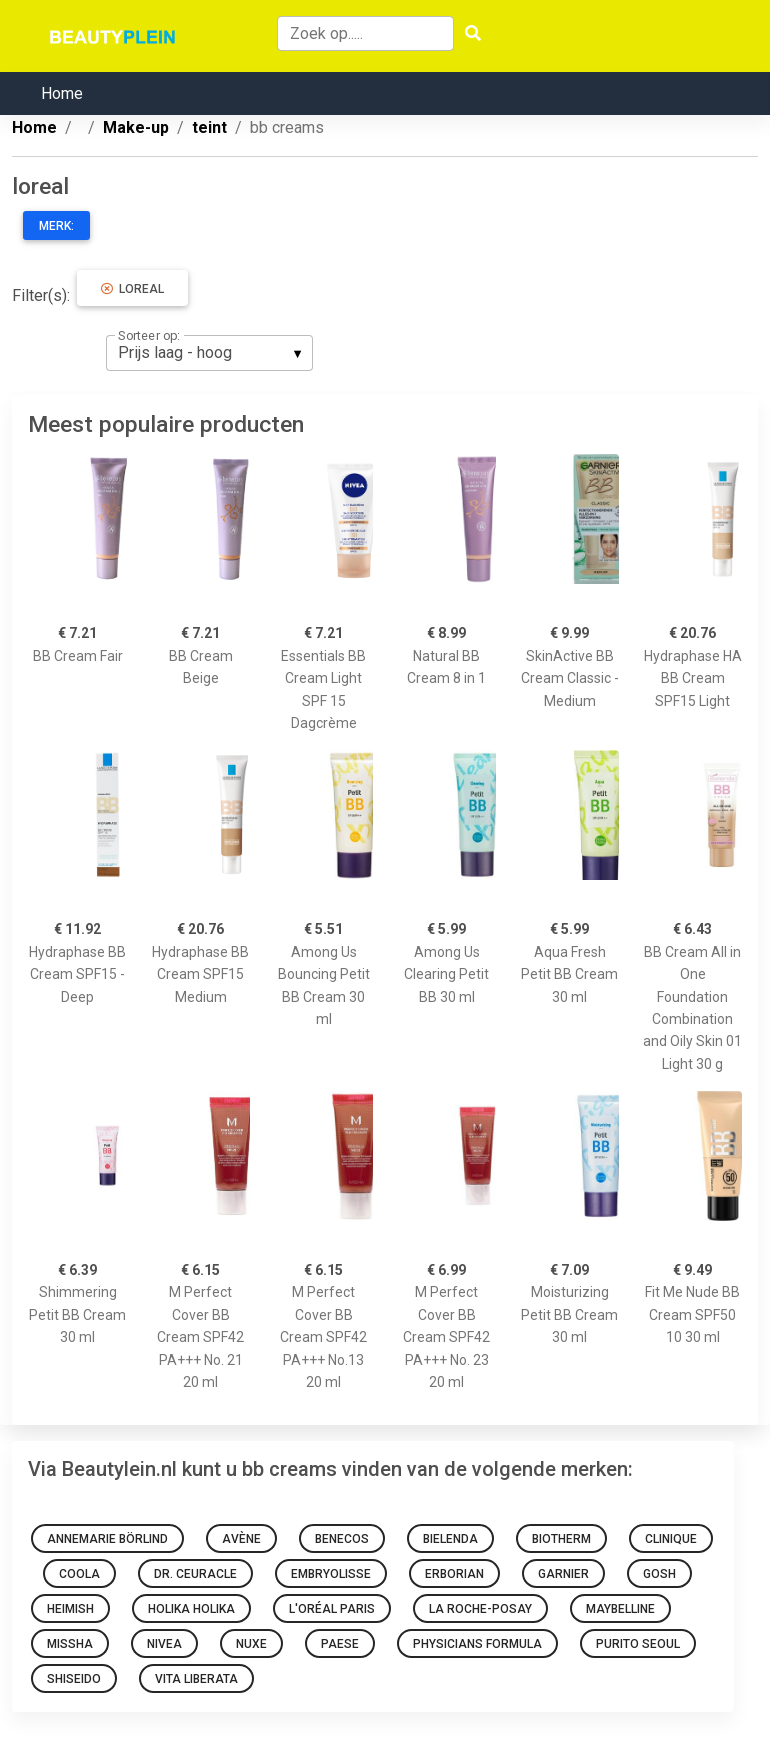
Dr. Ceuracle (195, 1574)
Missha (70, 1644)
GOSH (659, 1574)
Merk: (56, 226)
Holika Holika (191, 1609)
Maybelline (620, 1609)
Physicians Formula (477, 1644)
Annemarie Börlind (107, 1539)
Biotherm (561, 1539)
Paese (340, 1644)
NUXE (251, 1644)
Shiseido (74, 1679)
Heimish (70, 1609)
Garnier (563, 1574)
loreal (132, 289)
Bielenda (450, 1539)
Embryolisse (331, 1574)
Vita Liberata (196, 1679)
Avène (241, 1539)
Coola (79, 1574)
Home (62, 93)
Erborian (454, 1574)
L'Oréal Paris (332, 1609)
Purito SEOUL (638, 1644)
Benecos (342, 1539)
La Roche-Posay (480, 1609)
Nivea (164, 1644)
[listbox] (209, 353)
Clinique (671, 1539)
